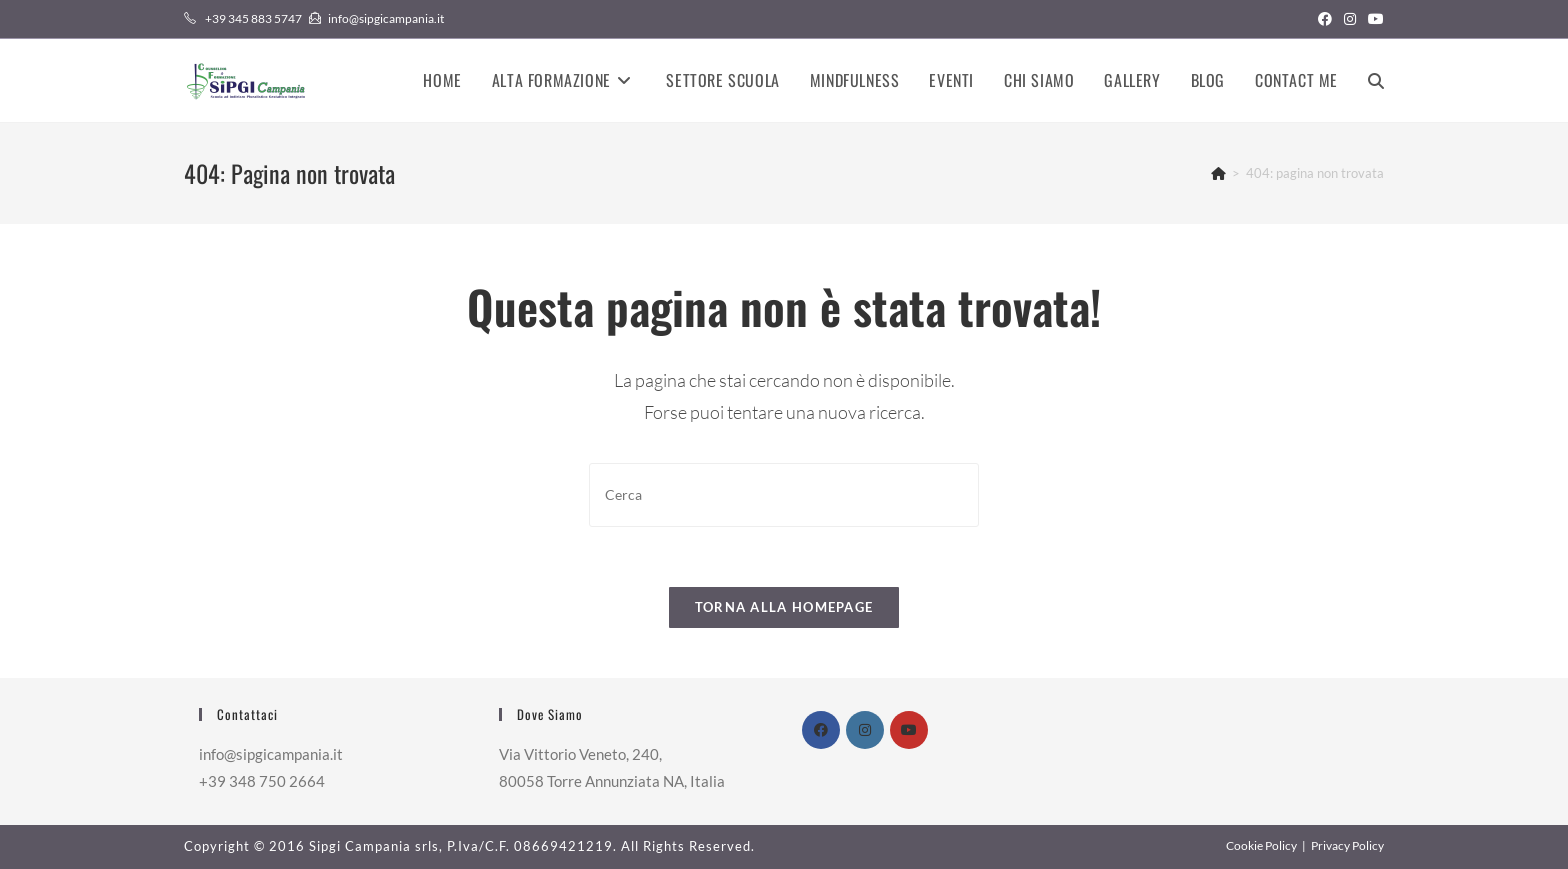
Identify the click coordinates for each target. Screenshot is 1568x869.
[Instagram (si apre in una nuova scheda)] (1350, 19)
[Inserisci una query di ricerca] (784, 494)
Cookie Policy (1261, 845)
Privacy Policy (1347, 845)
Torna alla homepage (784, 607)
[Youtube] (909, 730)
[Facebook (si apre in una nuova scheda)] (1325, 19)
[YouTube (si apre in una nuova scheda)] (1373, 19)
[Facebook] (821, 730)
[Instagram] (865, 730)
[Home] (1218, 173)
